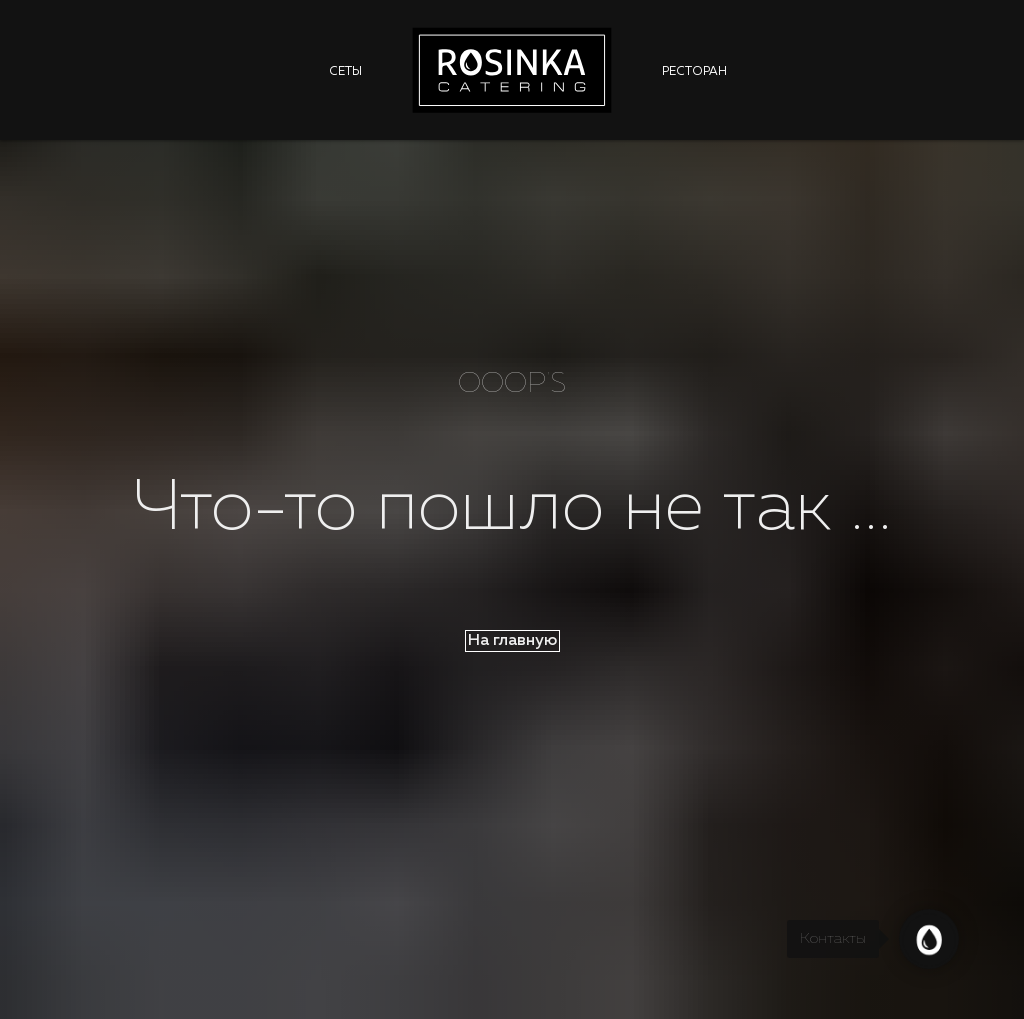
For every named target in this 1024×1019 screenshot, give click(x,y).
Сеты (345, 72)
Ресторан (694, 72)
